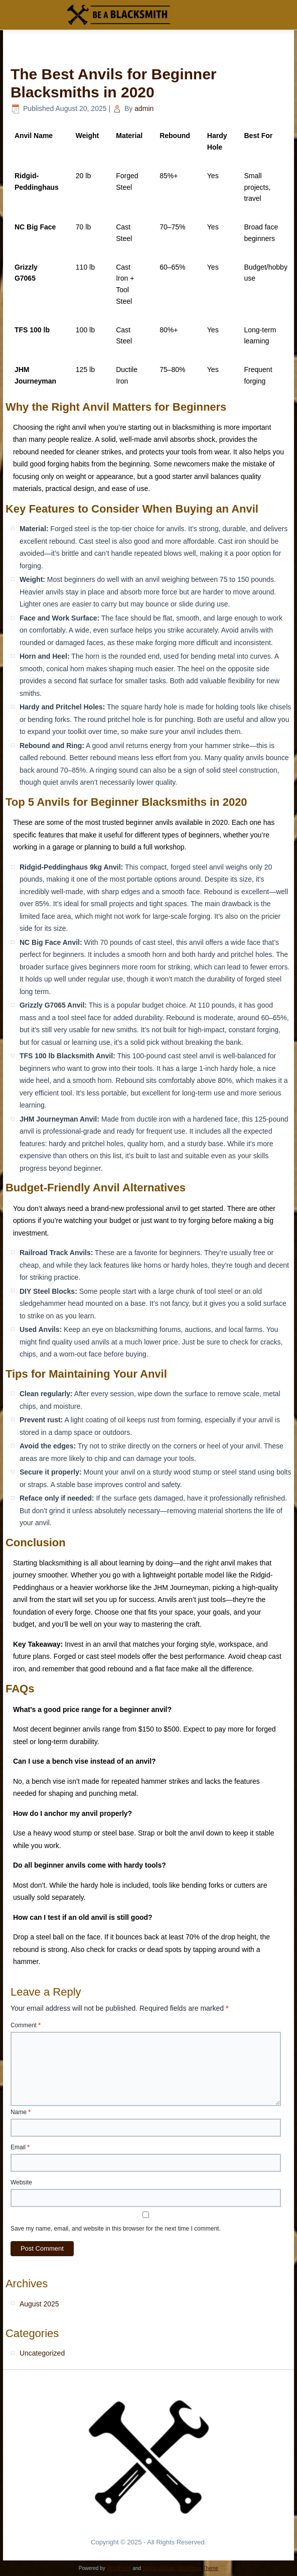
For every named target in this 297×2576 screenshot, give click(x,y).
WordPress (118, 2568)
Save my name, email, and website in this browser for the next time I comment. (116, 2228)
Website (21, 2182)
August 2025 (39, 2304)
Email (20, 2147)
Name (21, 2112)
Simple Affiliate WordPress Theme (180, 2568)
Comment (26, 2025)
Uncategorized (42, 2353)
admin (144, 108)
